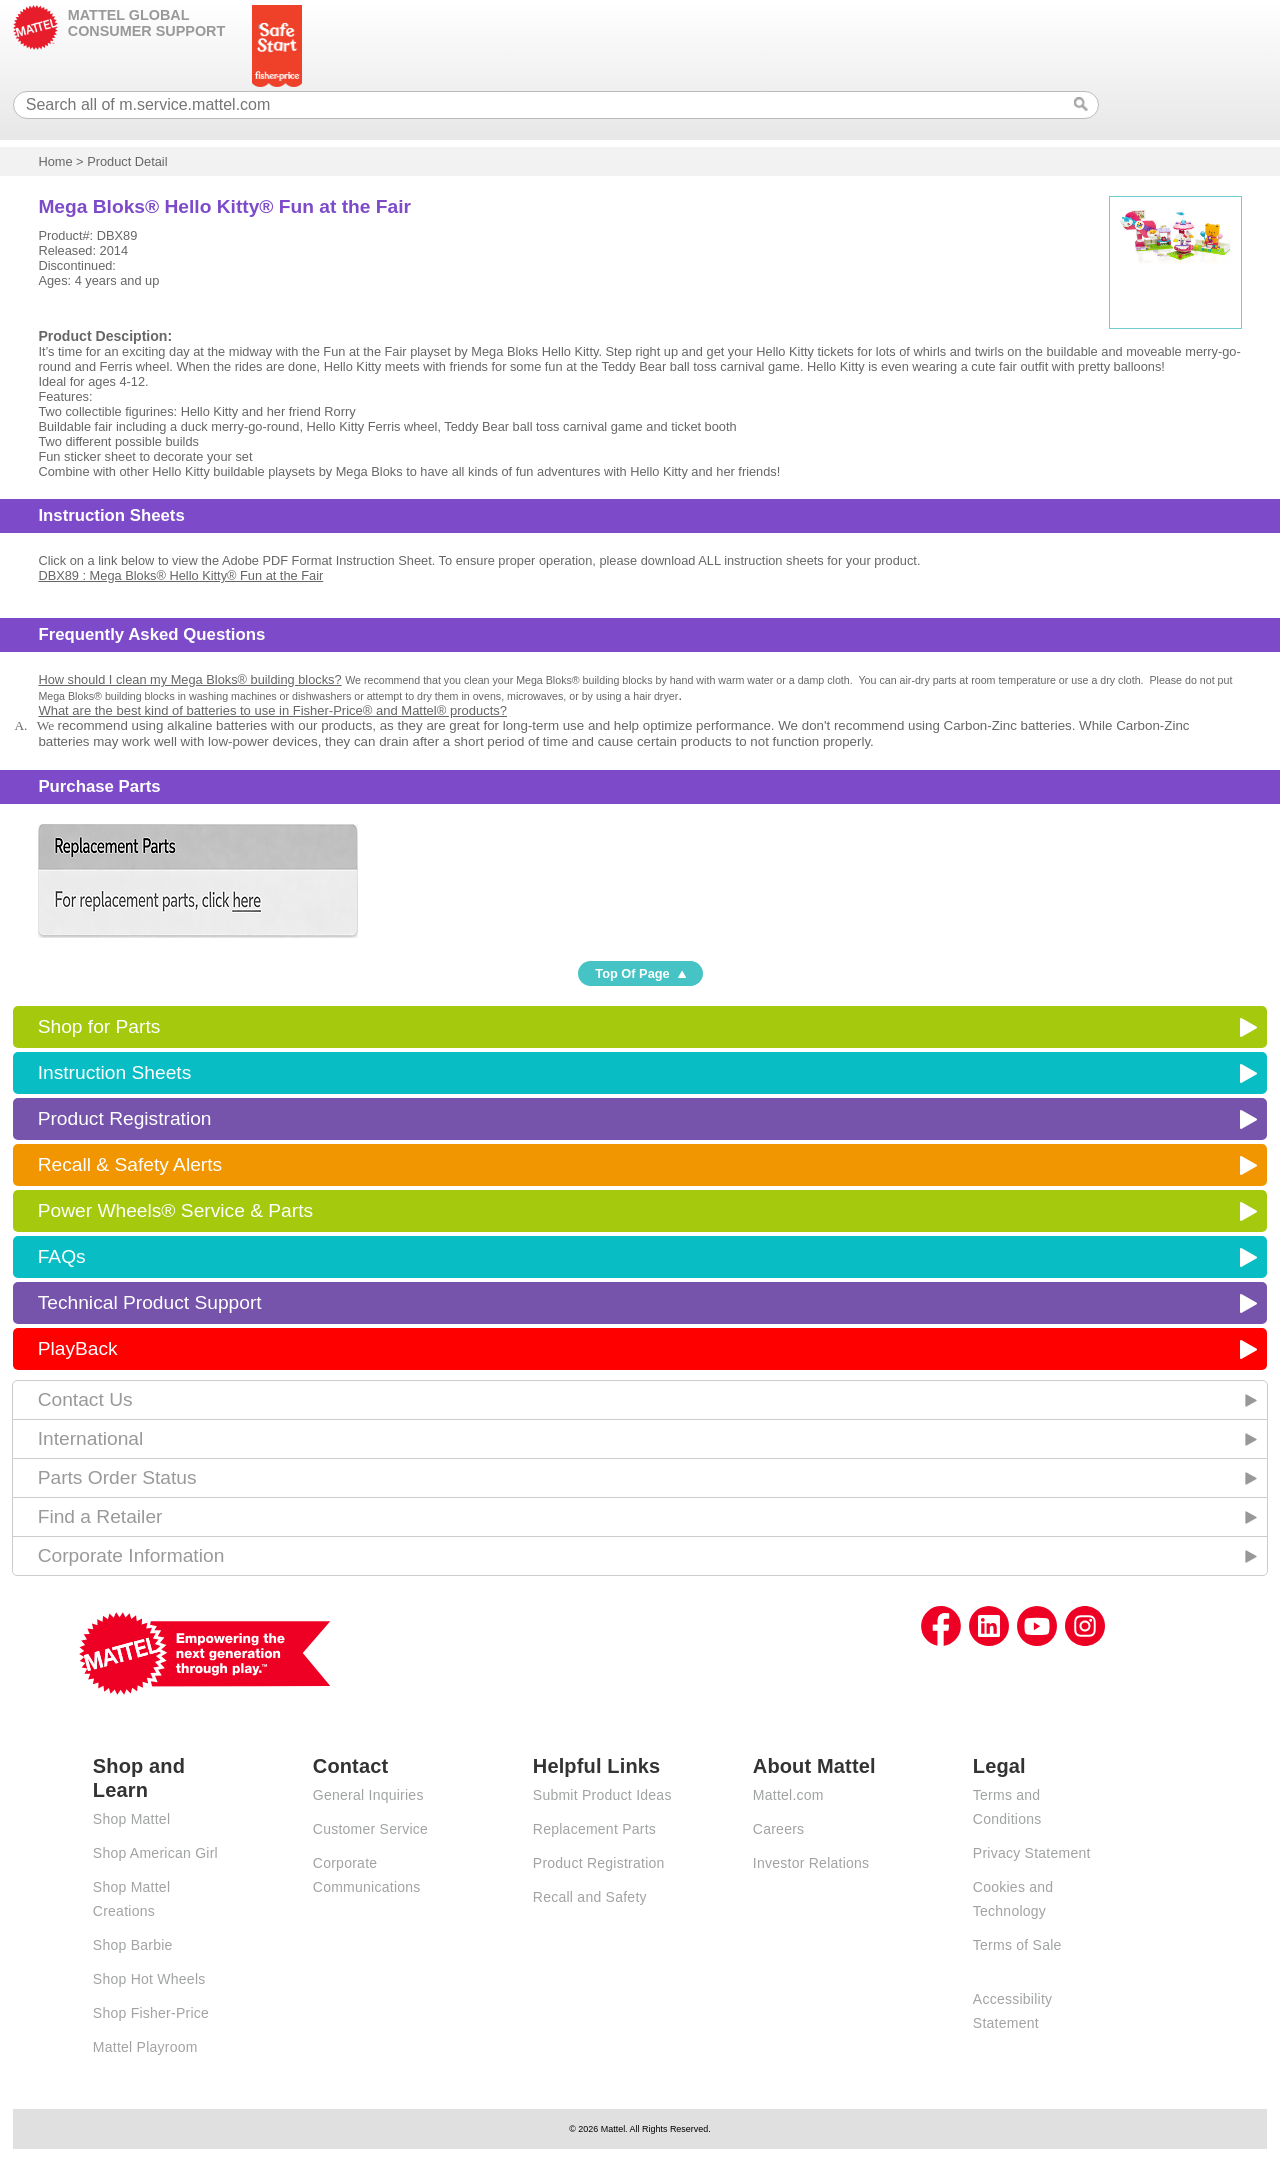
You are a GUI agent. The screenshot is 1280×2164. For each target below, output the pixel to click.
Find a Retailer (100, 1516)
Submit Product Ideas (602, 1795)
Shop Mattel (131, 1819)
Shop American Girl (155, 1853)
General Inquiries (368, 1795)
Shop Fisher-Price (151, 2013)
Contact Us (85, 1399)
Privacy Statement (1032, 1853)
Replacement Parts (594, 1829)
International (91, 1438)
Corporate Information (131, 1555)
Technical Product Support (150, 1302)
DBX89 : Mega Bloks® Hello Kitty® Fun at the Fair (180, 575)
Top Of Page (632, 973)
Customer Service (370, 1829)
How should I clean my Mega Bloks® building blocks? (189, 679)
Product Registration (125, 1118)
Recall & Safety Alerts (130, 1164)
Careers (779, 1829)
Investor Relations (811, 1863)
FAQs (62, 1256)
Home (55, 161)
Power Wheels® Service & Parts (175, 1210)
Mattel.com (788, 1795)
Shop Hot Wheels (149, 1979)
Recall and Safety (590, 1897)
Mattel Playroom (145, 2047)
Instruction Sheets (115, 1072)
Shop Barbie (133, 1945)
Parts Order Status (117, 1477)
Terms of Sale (1017, 1945)
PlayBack (78, 1348)
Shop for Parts (99, 1026)
